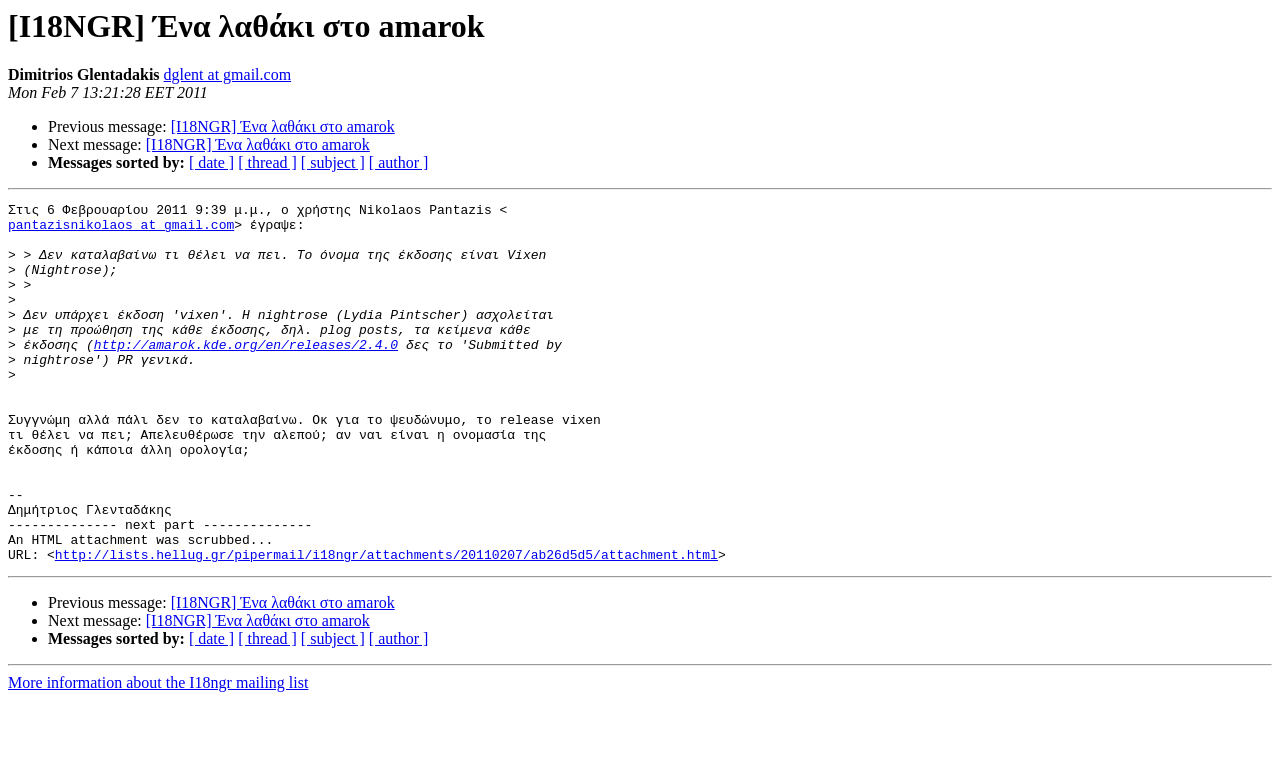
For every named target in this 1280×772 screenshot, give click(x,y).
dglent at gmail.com (228, 74)
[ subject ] (333, 162)
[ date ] (211, 162)
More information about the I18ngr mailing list (158, 754)
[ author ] (399, 162)
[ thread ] (267, 162)
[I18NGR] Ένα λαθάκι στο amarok (283, 126)
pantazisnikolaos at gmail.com (121, 230)
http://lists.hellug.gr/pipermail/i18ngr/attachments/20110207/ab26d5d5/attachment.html (386, 626)
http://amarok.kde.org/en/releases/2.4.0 (246, 374)
